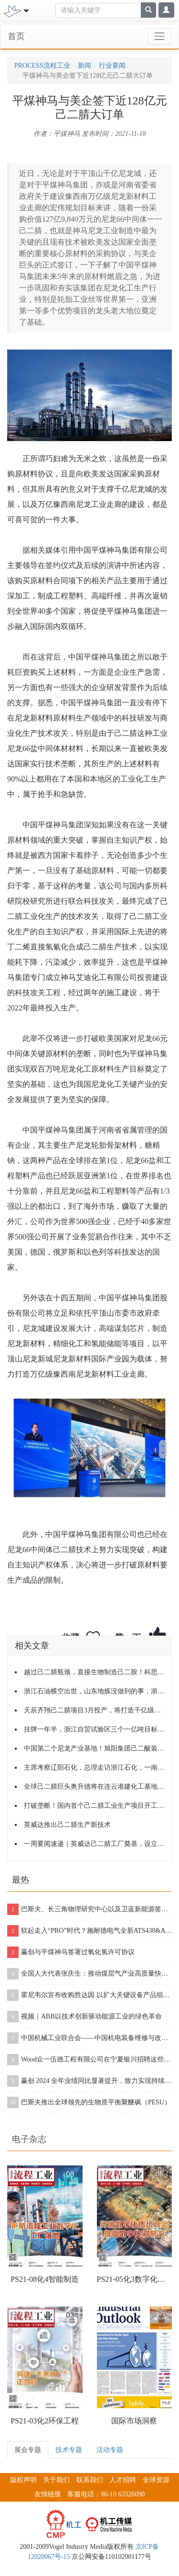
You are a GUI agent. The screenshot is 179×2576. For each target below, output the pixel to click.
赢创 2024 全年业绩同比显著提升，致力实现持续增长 (89, 2081)
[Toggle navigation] (25, 10)
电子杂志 (29, 2139)
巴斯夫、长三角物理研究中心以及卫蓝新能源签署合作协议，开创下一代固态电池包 (89, 1909)
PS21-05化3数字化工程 (134, 2279)
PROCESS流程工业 (42, 65)
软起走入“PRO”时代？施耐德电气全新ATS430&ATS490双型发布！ (89, 1931)
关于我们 (56, 2479)
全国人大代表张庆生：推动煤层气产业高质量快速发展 (89, 1973)
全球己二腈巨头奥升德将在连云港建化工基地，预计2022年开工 (94, 1786)
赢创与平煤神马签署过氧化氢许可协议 (71, 1952)
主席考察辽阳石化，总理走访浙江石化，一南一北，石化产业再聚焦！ (94, 1767)
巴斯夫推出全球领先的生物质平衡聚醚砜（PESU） (89, 2102)
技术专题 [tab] (68, 2449)
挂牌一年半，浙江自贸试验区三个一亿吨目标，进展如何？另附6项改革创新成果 (94, 1729)
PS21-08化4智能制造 (45, 2279)
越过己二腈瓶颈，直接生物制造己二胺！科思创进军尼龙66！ (94, 1672)
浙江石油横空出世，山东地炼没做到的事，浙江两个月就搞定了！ (94, 1691)
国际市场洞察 (134, 2421)
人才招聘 (122, 2479)
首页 (16, 36)
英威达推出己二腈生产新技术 (67, 1824)
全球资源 (156, 2479)
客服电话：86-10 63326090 (106, 2494)
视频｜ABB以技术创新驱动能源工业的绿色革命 (84, 2016)
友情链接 (47, 2494)
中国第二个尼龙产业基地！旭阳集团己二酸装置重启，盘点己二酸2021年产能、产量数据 (94, 1748)
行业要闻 (112, 65)
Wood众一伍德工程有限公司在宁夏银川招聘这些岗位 (89, 2059)
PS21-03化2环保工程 (45, 2421)
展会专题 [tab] (27, 2449)
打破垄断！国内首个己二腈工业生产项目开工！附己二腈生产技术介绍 (94, 1805)
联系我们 (89, 2479)
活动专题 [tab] (109, 2449)
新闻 (84, 65)
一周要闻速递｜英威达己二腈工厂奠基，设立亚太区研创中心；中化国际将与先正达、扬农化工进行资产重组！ (94, 1843)
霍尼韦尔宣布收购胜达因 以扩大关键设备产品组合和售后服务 (89, 1995)
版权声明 (23, 2479)
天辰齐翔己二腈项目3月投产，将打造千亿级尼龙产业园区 (94, 1710)
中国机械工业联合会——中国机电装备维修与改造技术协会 (89, 2038)
